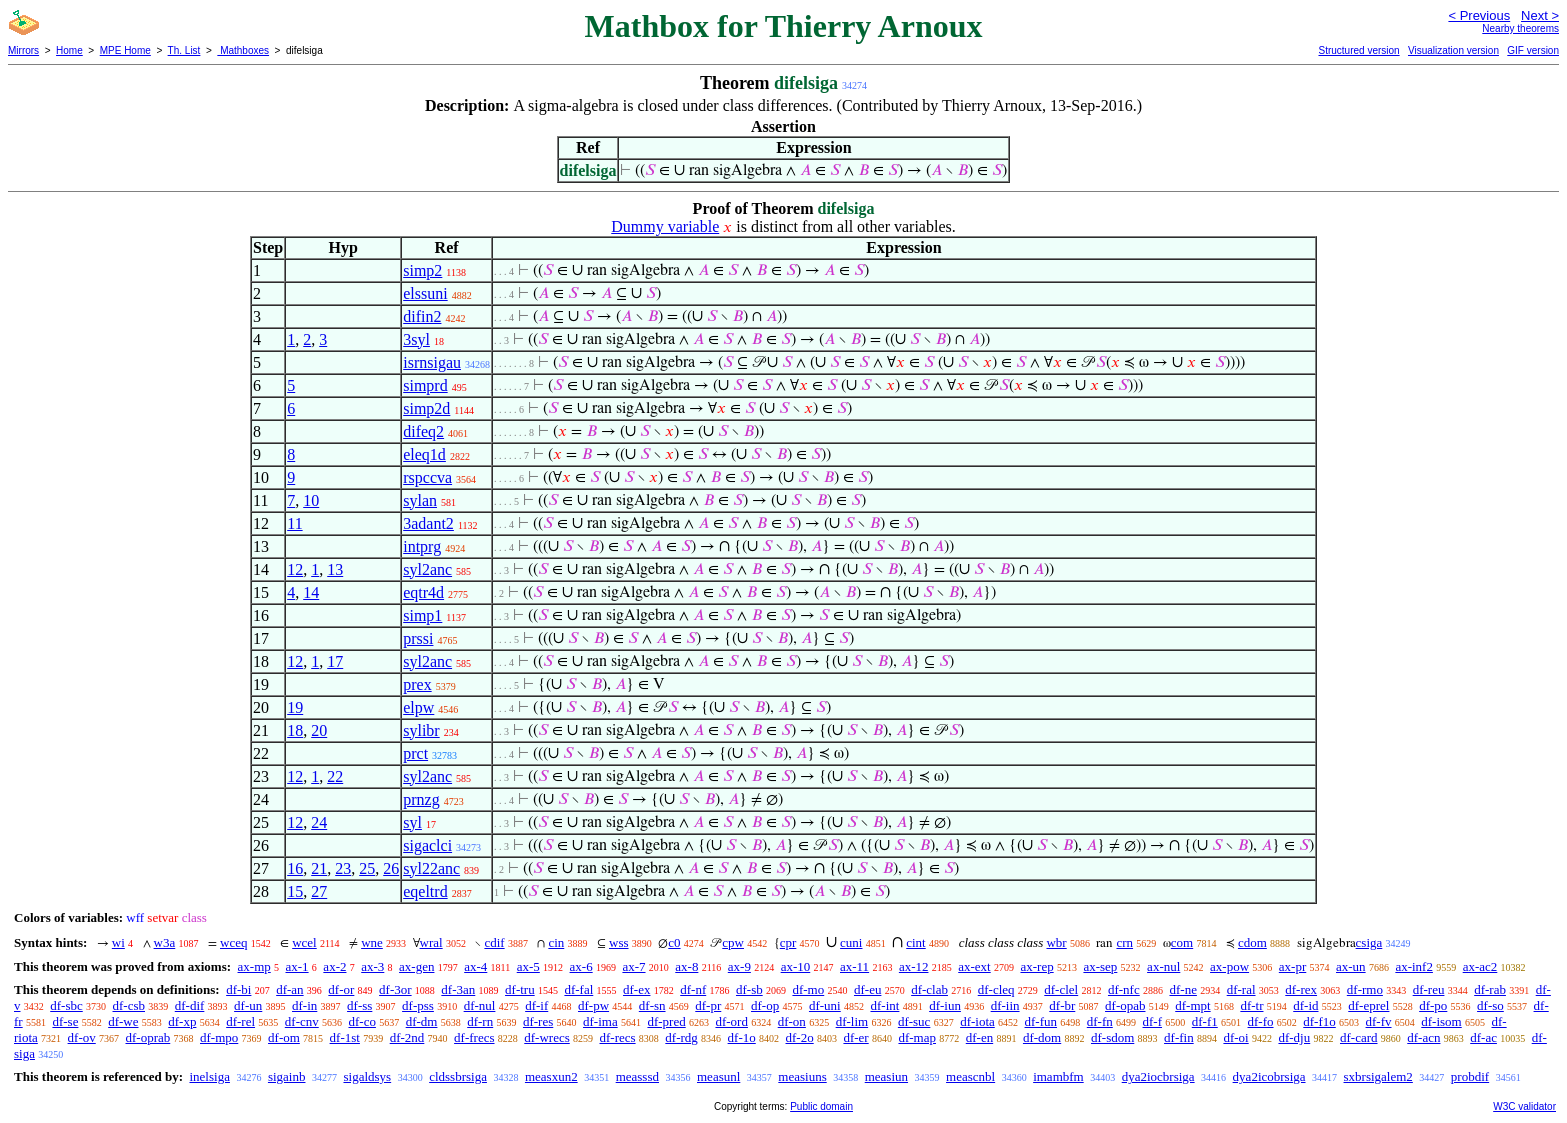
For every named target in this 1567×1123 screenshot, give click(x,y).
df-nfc (1124, 989)
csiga (1369, 942)
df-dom (1042, 1037)
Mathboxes (243, 50)
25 (367, 868)
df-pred (666, 1021)
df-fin (1179, 1037)
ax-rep (1036, 966)
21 (319, 868)
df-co (361, 1021)
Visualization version (1453, 50)
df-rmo (1365, 989)
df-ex (636, 989)
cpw (733, 942)
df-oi (1235, 1037)
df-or (341, 989)
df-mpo (219, 1037)
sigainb (287, 1076)
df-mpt (1192, 1005)
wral (431, 942)
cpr (788, 942)
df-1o (742, 1037)
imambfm (1058, 1076)
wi (118, 942)
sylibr (421, 730)
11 (294, 523)
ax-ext (974, 966)
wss (619, 942)
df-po (1433, 1005)
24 (319, 822)
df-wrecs (546, 1037)
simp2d (426, 408)
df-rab (1490, 989)
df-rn (480, 1021)
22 (335, 776)
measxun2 (551, 1076)
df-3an (458, 989)
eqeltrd (425, 891)
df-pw (593, 1005)
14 (311, 592)
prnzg (421, 799)
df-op (765, 1005)
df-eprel (1368, 1005)
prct (415, 753)
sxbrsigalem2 (1378, 1076)
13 (335, 569)
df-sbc (66, 1005)
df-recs (618, 1037)
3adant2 (428, 523)
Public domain (821, 1106)
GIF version (1533, 50)
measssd (637, 1076)
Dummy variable (665, 226)
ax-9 (739, 966)
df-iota (977, 1021)
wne (372, 942)
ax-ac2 (1480, 966)
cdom (1252, 942)
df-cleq (996, 989)
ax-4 (475, 966)
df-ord (731, 1021)
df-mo (808, 989)
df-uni (825, 1005)
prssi (418, 638)
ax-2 (334, 966)
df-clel (1061, 989)
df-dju (1294, 1037)
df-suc (914, 1021)
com (1182, 942)
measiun (886, 1076)
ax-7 (633, 966)
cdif (494, 942)
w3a (165, 942)
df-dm (422, 1021)
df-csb (129, 1005)
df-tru (520, 989)
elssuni (425, 293)
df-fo (1261, 1021)
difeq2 (423, 431)
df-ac (1483, 1037)
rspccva (427, 477)
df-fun (1041, 1021)
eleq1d (424, 454)
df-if (536, 1005)
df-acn (1423, 1037)
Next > (1540, 15)
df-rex (1301, 989)
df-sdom (1112, 1037)
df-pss (418, 1005)
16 (295, 868)
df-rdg (681, 1037)
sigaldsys (367, 1076)
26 (391, 868)
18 (295, 730)
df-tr (1251, 1005)
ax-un (1351, 966)
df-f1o (1319, 1021)
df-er (855, 1037)
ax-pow (1229, 966)
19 (295, 707)
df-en (979, 1037)
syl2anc (427, 569)
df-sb (749, 989)
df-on (792, 1021)
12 (295, 569)
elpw (418, 707)
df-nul (480, 1005)
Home (69, 50)
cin (556, 942)
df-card (1359, 1037)
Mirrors (23, 50)
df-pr (708, 1005)
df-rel (240, 1021)
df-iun (945, 1005)
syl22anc (431, 868)
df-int (884, 1005)
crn (1124, 942)
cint (916, 942)
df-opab (1125, 1005)
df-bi (238, 989)
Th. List (184, 50)
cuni (851, 942)
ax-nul (1163, 966)
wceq (233, 942)
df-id (1305, 1005)
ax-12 (914, 966)
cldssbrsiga (458, 1076)
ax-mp (254, 966)
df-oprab (148, 1037)
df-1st (345, 1037)
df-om (284, 1037)
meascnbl (970, 1076)
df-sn (652, 1005)
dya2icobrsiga (1269, 1076)
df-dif (190, 1005)
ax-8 (686, 966)
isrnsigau (432, 362)
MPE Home (125, 50)
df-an (289, 989)
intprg (422, 546)
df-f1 (1205, 1021)
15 (295, 891)
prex (417, 684)
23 (343, 868)
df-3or (395, 989)
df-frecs (474, 1037)
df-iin (1005, 1005)
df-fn (1100, 1021)
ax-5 (528, 966)
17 (335, 661)
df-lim (852, 1021)
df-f (1153, 1021)
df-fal (578, 989)
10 (311, 500)
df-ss (359, 1005)
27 (319, 891)
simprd (425, 385)
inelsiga (209, 1076)
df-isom (1441, 1021)
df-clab (929, 989)
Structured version (1358, 50)
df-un (248, 1005)
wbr (1056, 942)
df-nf (693, 989)
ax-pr (1292, 966)
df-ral (1241, 989)
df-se (65, 1021)
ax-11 (854, 966)
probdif (1470, 1076)
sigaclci (427, 845)
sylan (420, 500)
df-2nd (407, 1037)
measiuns (802, 1076)
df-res (538, 1021)
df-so (1490, 1005)
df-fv (1379, 1021)
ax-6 (581, 966)
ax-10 (796, 966)
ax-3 (372, 966)
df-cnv (302, 1021)
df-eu (867, 989)
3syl (416, 339)
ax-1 (297, 966)
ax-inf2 (1414, 966)
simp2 (422, 270)
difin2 (422, 316)
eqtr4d (423, 592)
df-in (304, 1005)
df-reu (1429, 989)
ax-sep (1100, 966)
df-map (917, 1037)
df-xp (182, 1021)
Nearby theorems (1520, 28)
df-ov (82, 1037)
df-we (123, 1021)
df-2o (800, 1037)
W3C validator (1524, 1106)
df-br (1062, 1005)
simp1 (422, 615)
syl (412, 822)
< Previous (1479, 15)
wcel (304, 942)
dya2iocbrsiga (1158, 1076)
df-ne (1182, 989)
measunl (718, 1076)
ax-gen (416, 966)
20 (319, 730)
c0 (674, 942)
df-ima (600, 1021)
